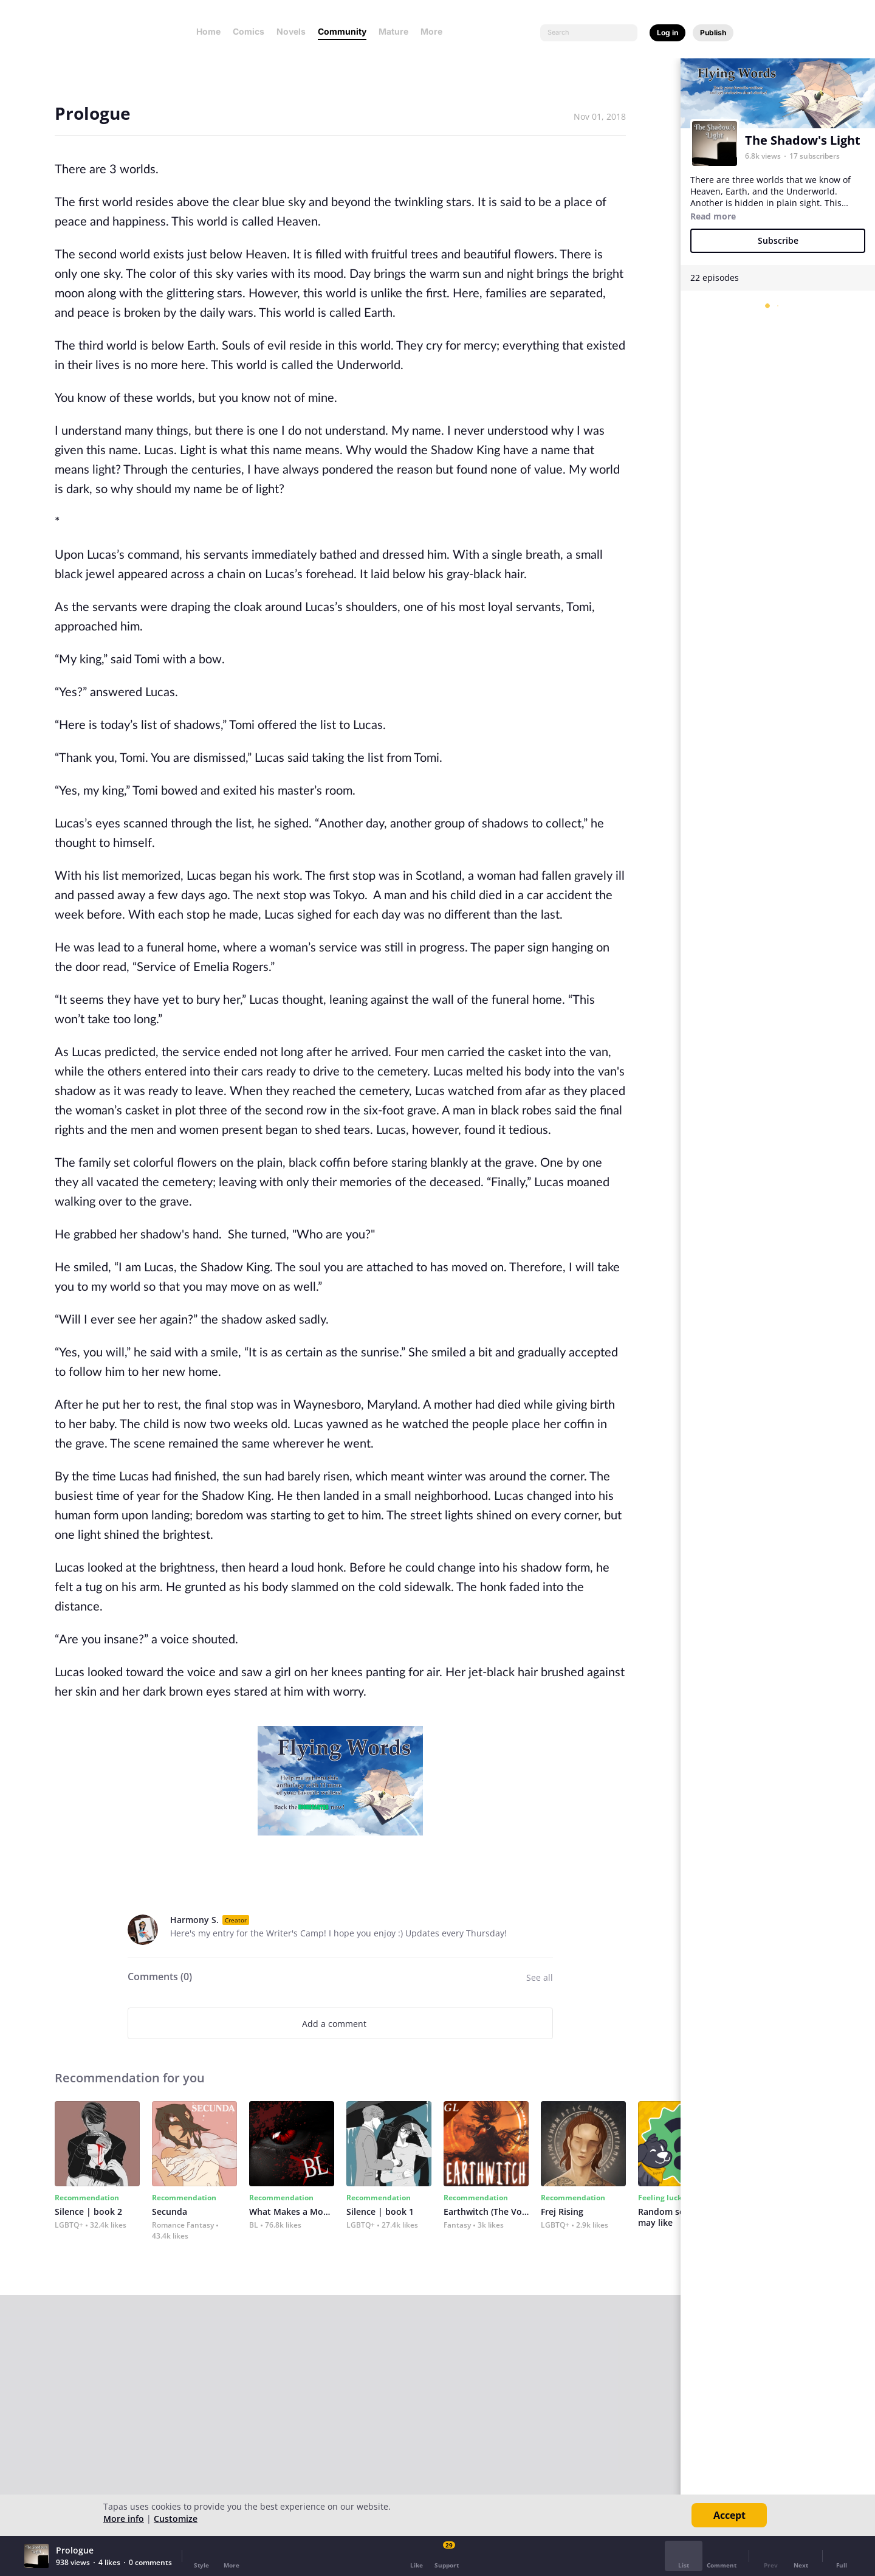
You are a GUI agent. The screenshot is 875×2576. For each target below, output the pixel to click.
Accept (729, 2515)
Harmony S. (194, 1920)
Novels (291, 31)
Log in (667, 32)
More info (123, 2518)
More (435, 31)
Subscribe (778, 240)
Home (208, 31)
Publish (713, 32)
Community (342, 31)
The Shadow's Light (802, 140)
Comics (248, 31)
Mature (393, 31)
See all (539, 1977)
